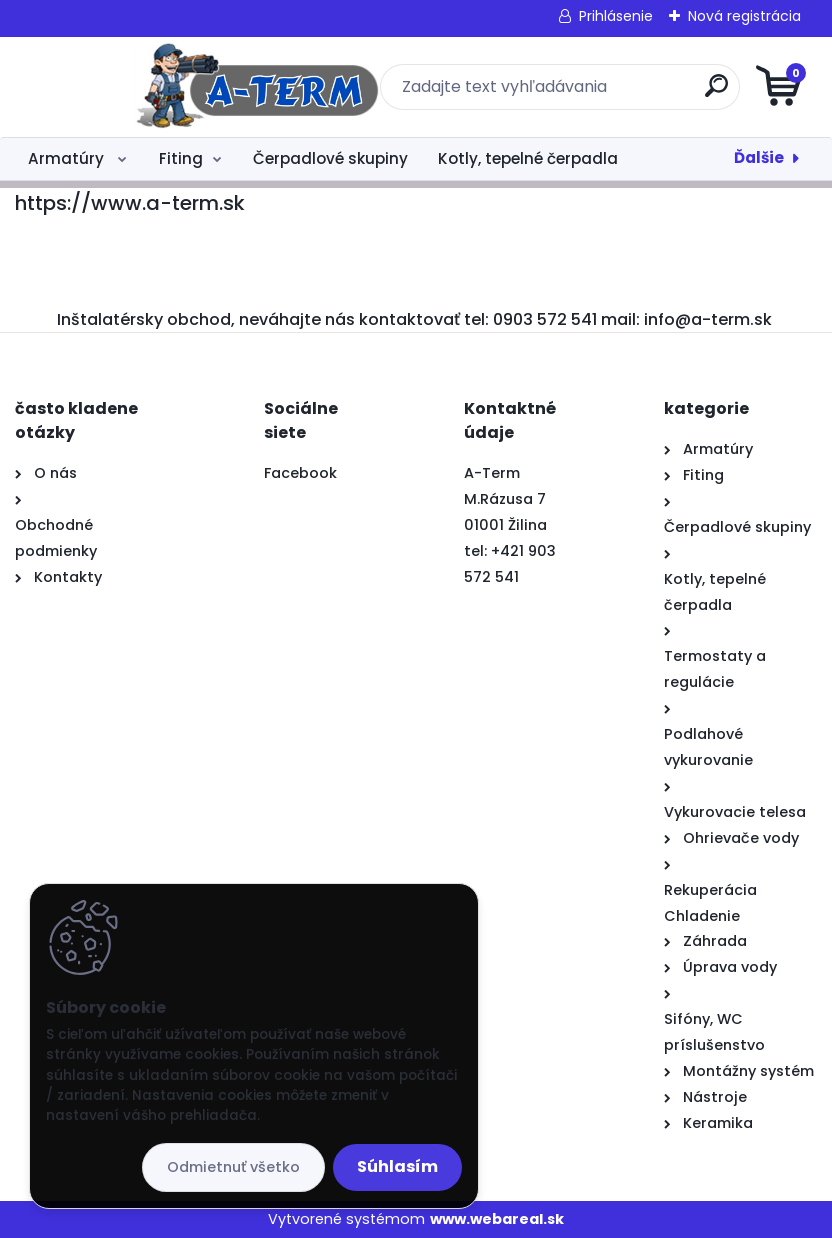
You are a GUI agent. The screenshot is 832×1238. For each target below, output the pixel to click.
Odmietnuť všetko (233, 1167)
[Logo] (137, 87)
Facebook (300, 473)
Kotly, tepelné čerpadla (528, 158)
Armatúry (68, 158)
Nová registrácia (744, 16)
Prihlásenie (616, 16)
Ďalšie (759, 157)
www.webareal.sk (497, 1219)
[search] (656, 93)
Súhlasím (397, 1166)
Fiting (181, 158)
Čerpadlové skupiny (330, 158)
